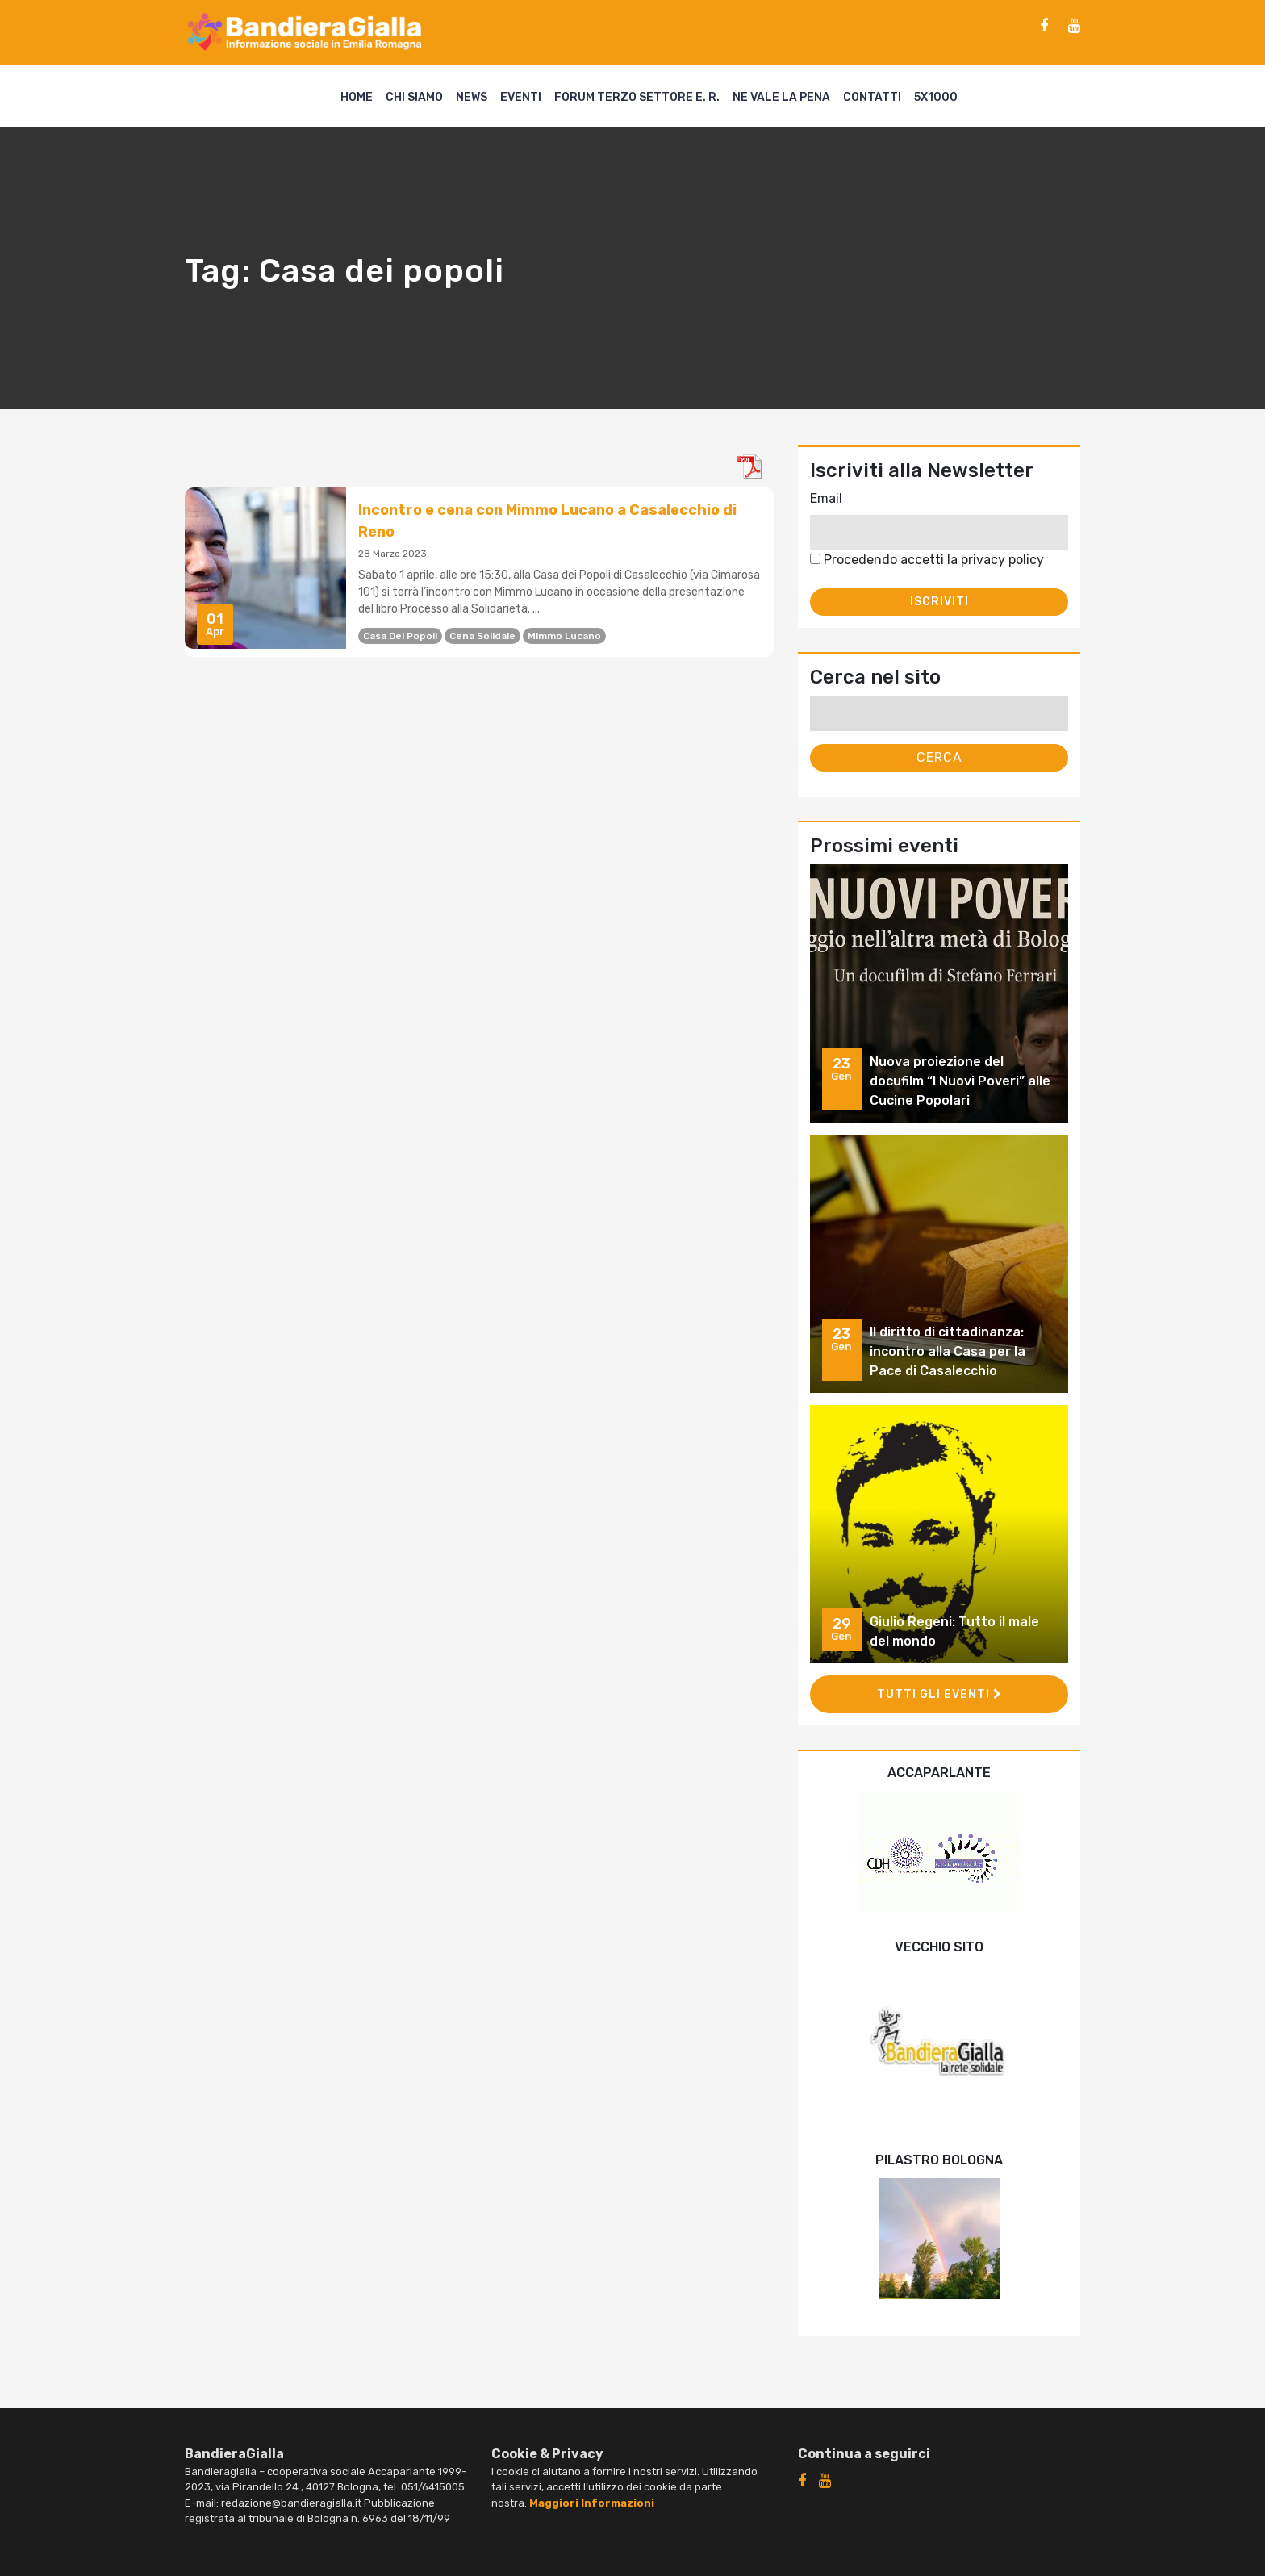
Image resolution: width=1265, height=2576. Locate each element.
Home (356, 97)
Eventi (520, 97)
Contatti (872, 97)
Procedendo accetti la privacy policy (927, 559)
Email (826, 498)
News (471, 97)
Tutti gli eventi (939, 1694)
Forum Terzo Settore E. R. (637, 97)
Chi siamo (414, 97)
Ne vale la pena (781, 97)
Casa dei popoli (400, 636)
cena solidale (482, 636)
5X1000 (936, 97)
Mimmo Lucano (564, 636)
